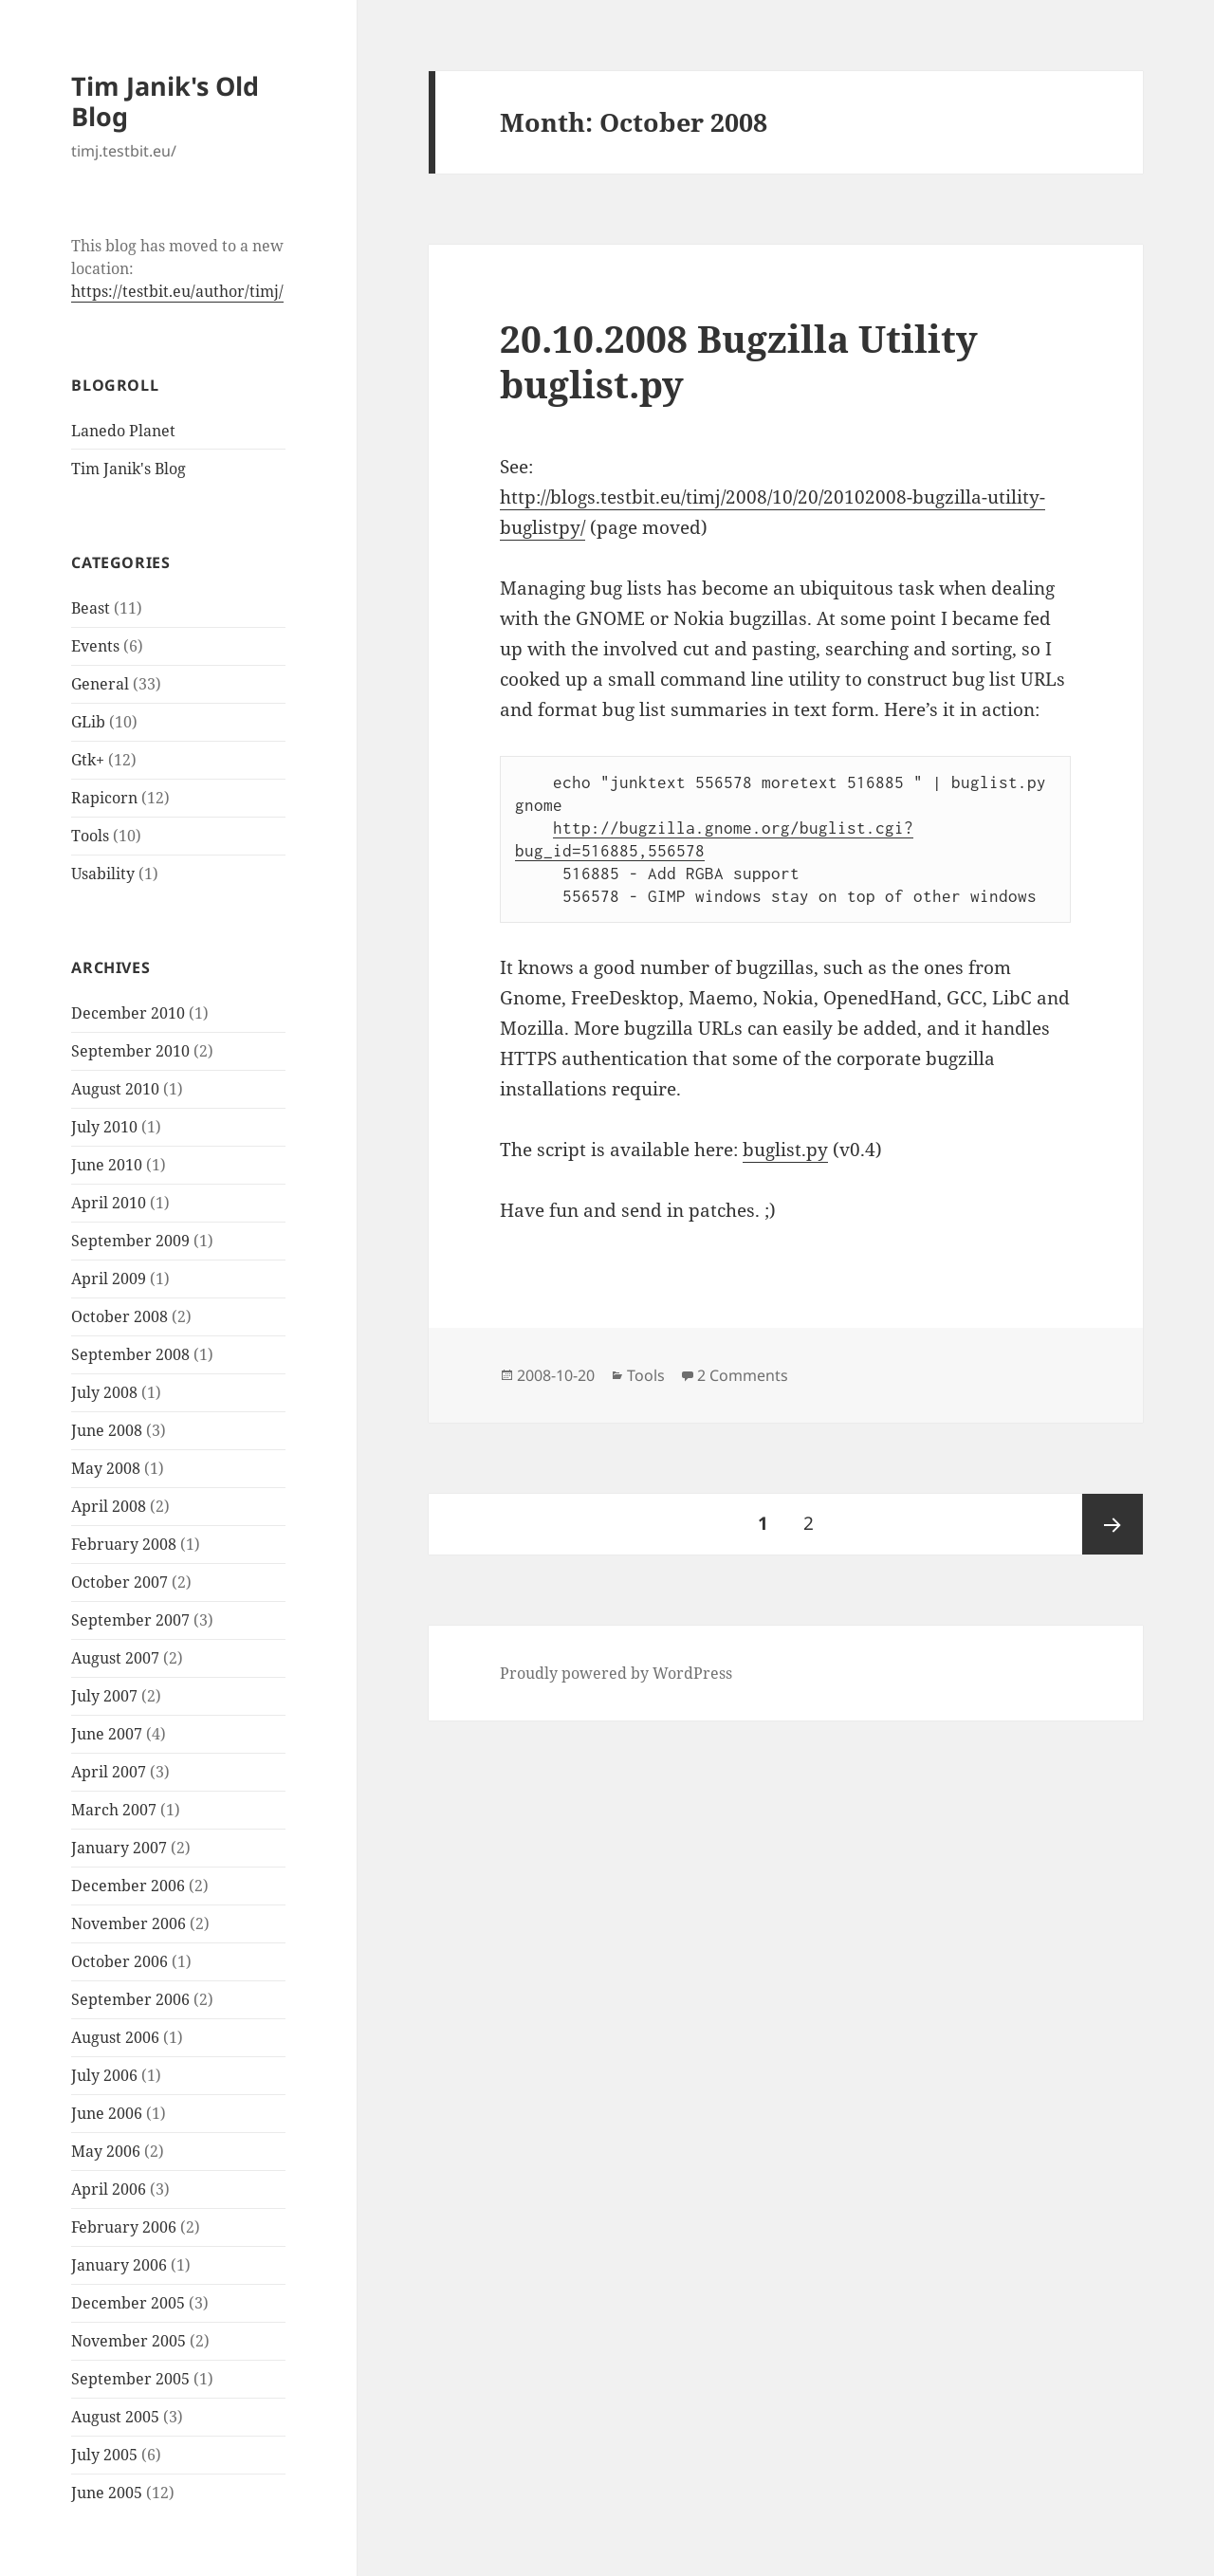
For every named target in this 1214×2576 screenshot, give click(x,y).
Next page (1112, 1524)
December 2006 (128, 1885)
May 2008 (105, 1468)
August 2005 (115, 2416)
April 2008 (108, 1506)
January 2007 (119, 1847)
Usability (103, 873)
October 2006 (119, 1961)
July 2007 (104, 1695)
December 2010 (128, 1013)
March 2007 (113, 1809)
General (100, 683)
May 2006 (105, 2151)
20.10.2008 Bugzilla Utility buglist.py (739, 361)
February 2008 (123, 1544)
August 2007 (115, 1657)
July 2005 (104, 2454)
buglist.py (785, 1149)
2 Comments (742, 1375)
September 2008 (130, 1354)
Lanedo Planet (123, 430)
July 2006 (104, 2075)
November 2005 (128, 2340)
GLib (88, 721)
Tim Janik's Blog (128, 468)
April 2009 (108, 1278)
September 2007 (130, 1620)
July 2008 (104, 1392)
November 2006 (128, 1923)
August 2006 (115, 2037)
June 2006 (106, 2113)
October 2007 (119, 1582)
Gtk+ (87, 759)
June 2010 (106, 1164)
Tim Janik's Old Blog (165, 101)
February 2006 (123, 2227)
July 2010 (104, 1126)
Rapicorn (104, 797)
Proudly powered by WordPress (616, 1673)
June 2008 (106, 1430)
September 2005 (130, 2378)
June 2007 (106, 1733)
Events (95, 645)
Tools (90, 835)
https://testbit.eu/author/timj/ (177, 291)
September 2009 (130, 1240)
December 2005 (128, 2302)
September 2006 (130, 1999)
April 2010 (108, 1202)
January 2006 (119, 2264)
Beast (90, 608)
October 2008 (119, 1316)
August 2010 (115, 1088)
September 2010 (130, 1050)
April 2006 (108, 2189)
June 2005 (106, 2492)
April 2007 (108, 1771)
